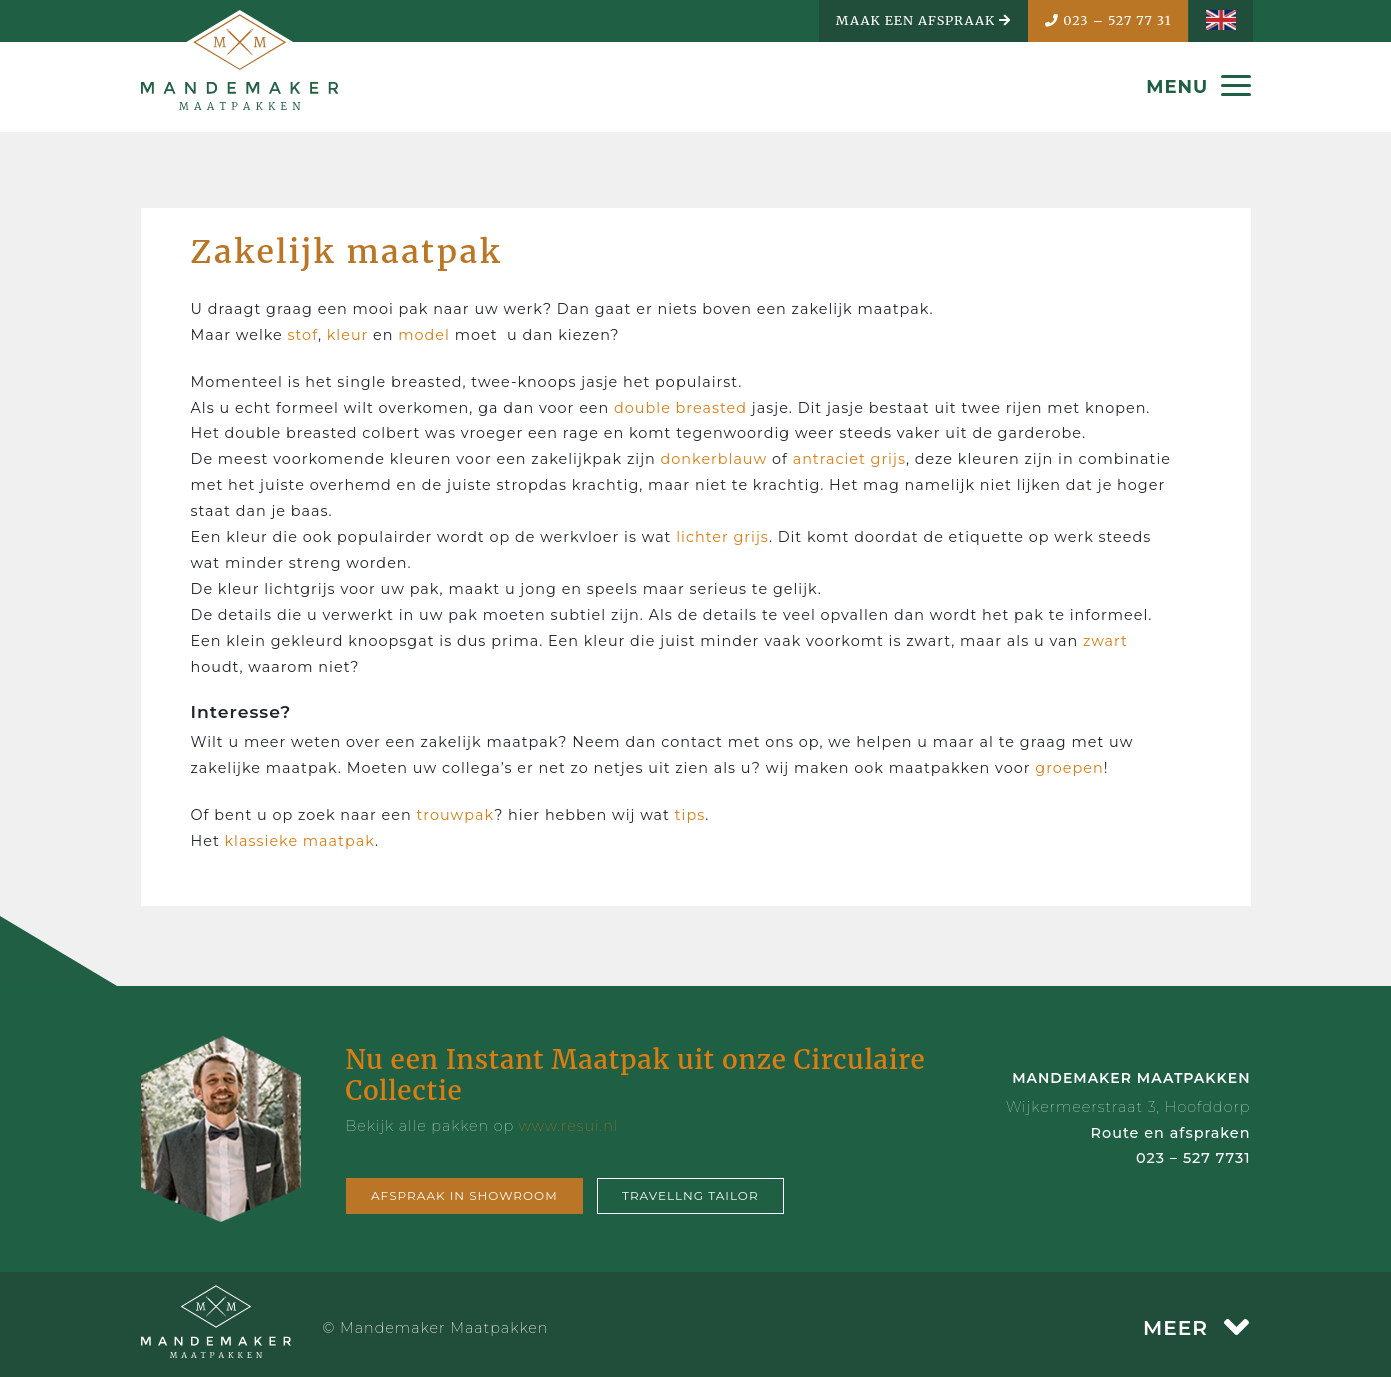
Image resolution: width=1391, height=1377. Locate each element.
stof (303, 335)
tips (690, 815)
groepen (1069, 768)
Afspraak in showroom (464, 1195)
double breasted (680, 408)
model (424, 335)
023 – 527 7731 (1193, 1158)
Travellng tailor (690, 1195)
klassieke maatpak (297, 841)
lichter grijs (722, 537)
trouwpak (455, 815)
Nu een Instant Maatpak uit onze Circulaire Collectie (636, 1075)
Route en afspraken (1171, 1133)
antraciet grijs (849, 459)
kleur (348, 335)
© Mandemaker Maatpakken (436, 1328)
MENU (1198, 87)
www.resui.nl (569, 1126)
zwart (1105, 641)
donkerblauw (714, 459)
